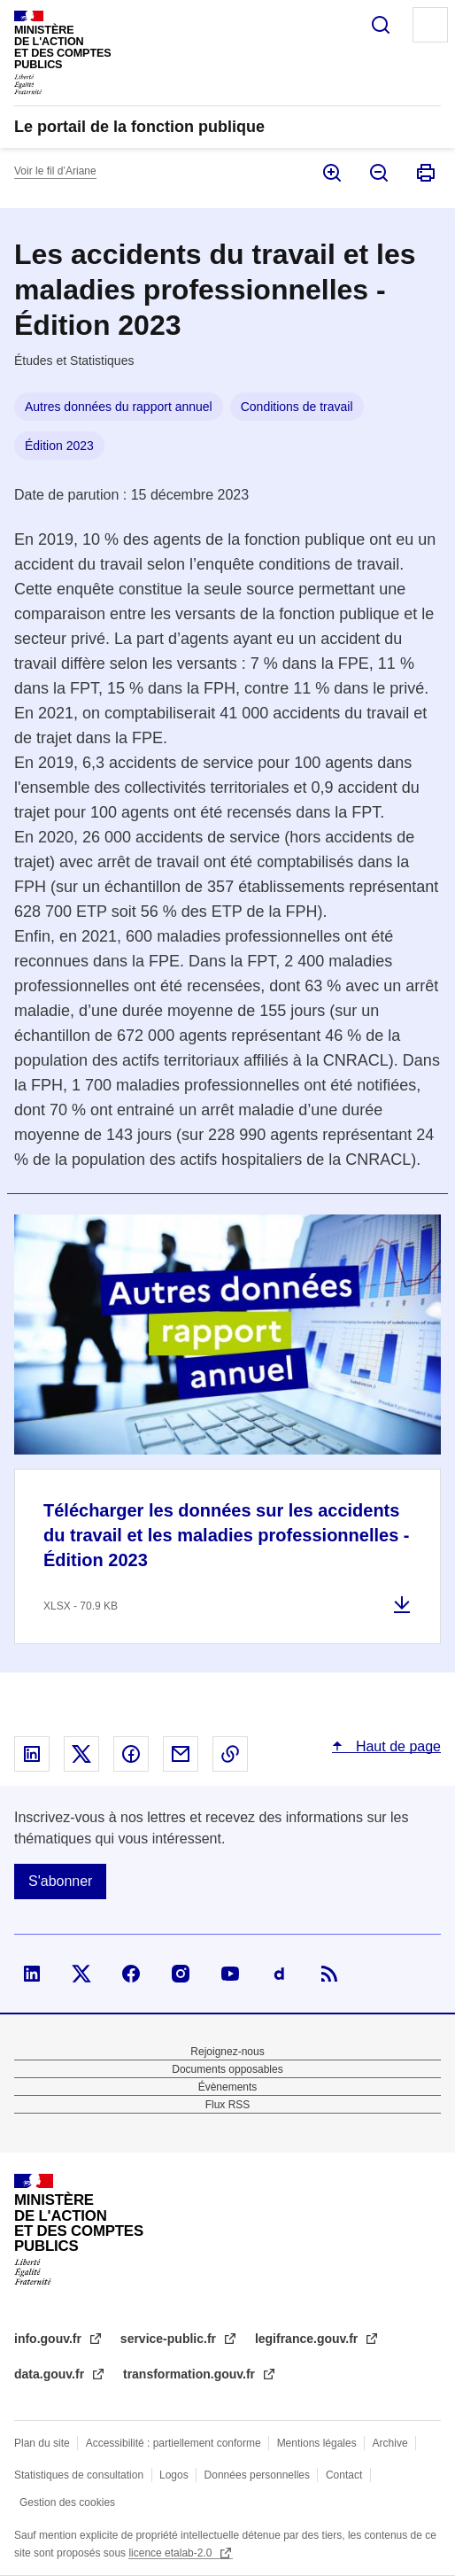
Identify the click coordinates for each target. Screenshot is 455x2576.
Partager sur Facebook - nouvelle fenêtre (131, 1754)
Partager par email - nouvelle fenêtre (180, 1754)
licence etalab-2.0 (171, 2553)
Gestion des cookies (67, 2502)
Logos (174, 2475)
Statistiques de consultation (78, 2475)
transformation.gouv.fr (190, 2374)
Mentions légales (317, 2443)
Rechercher (380, 25)
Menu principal (430, 25)
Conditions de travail (297, 407)
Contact (344, 2475)
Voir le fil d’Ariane (55, 171)
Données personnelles (257, 2475)
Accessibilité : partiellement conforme (173, 2443)
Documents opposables (227, 2069)
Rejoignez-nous (227, 2051)
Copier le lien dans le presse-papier (230, 1754)
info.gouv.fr (49, 2339)
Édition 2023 (59, 445)
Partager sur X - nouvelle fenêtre (81, 1754)
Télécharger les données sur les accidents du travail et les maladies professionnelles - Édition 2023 (226, 1535)
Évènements (228, 2087)
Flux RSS (228, 2105)
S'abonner (60, 1881)
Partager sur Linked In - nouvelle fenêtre (32, 1754)
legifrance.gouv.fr (308, 2339)
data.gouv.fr (51, 2374)
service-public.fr (170, 2339)
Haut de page (396, 1746)
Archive (390, 2443)
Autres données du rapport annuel (118, 407)
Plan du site (42, 2443)
